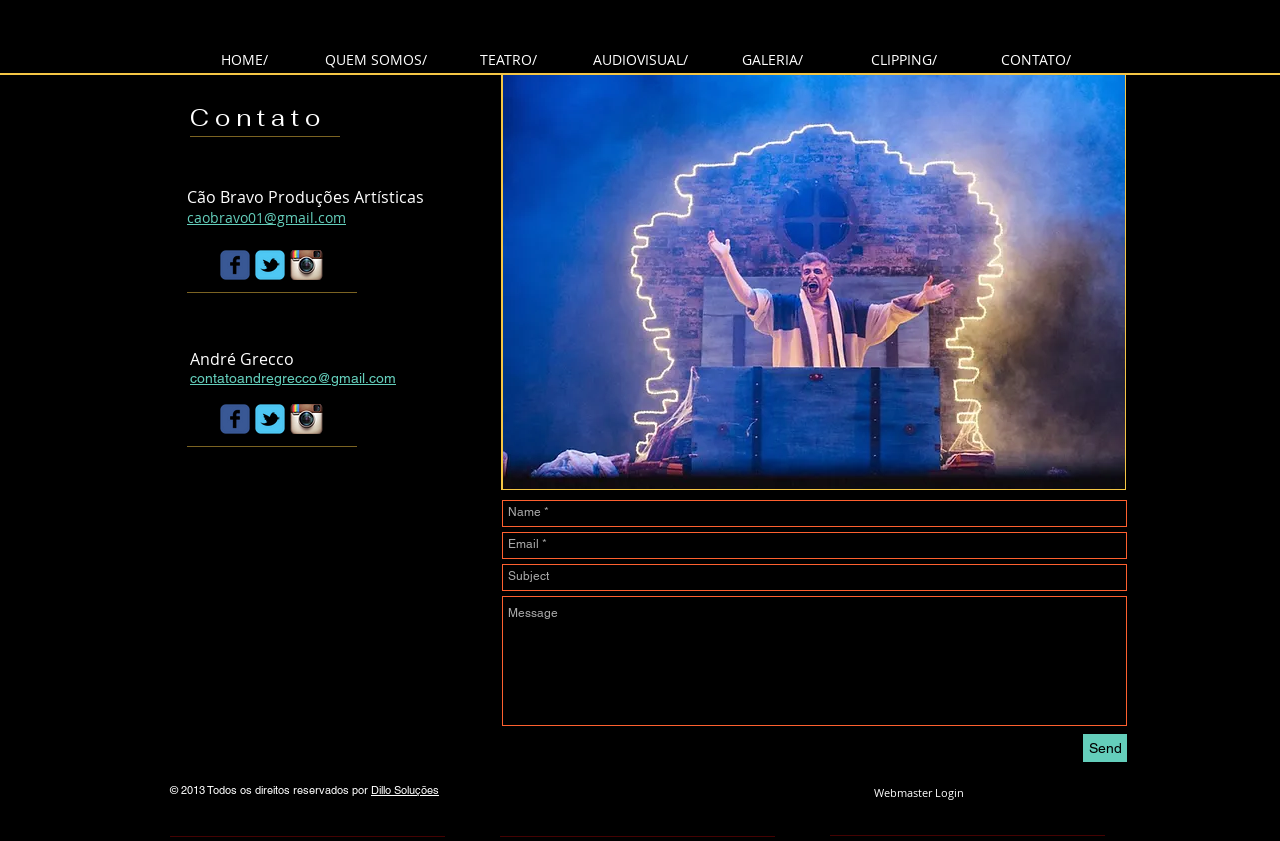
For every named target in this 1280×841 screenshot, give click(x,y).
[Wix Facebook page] (235, 265)
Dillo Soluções (405, 790)
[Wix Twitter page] (270, 265)
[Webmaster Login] (918, 793)
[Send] (1105, 748)
